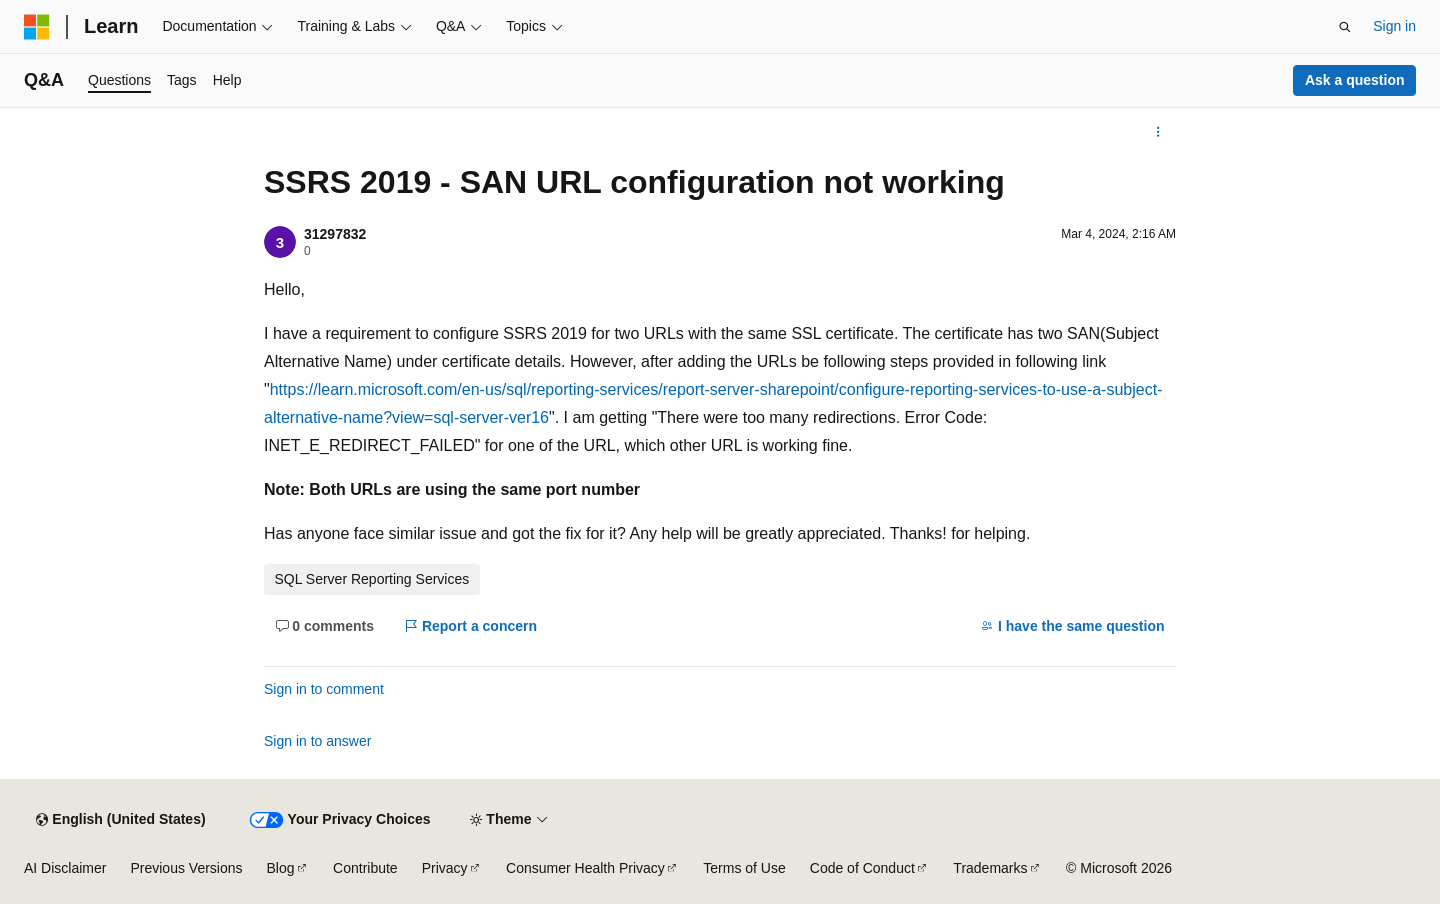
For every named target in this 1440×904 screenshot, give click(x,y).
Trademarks (990, 868)
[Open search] (1345, 27)
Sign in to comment (324, 689)
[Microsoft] (37, 27)
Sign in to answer (317, 741)
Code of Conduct (862, 868)
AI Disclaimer (65, 868)
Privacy (445, 868)
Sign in (1394, 26)
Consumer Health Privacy (585, 868)
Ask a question (1355, 80)
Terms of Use (744, 868)
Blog (281, 868)
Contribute (365, 868)
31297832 (335, 234)
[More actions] (1158, 132)
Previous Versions (186, 868)
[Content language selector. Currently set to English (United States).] (120, 820)
